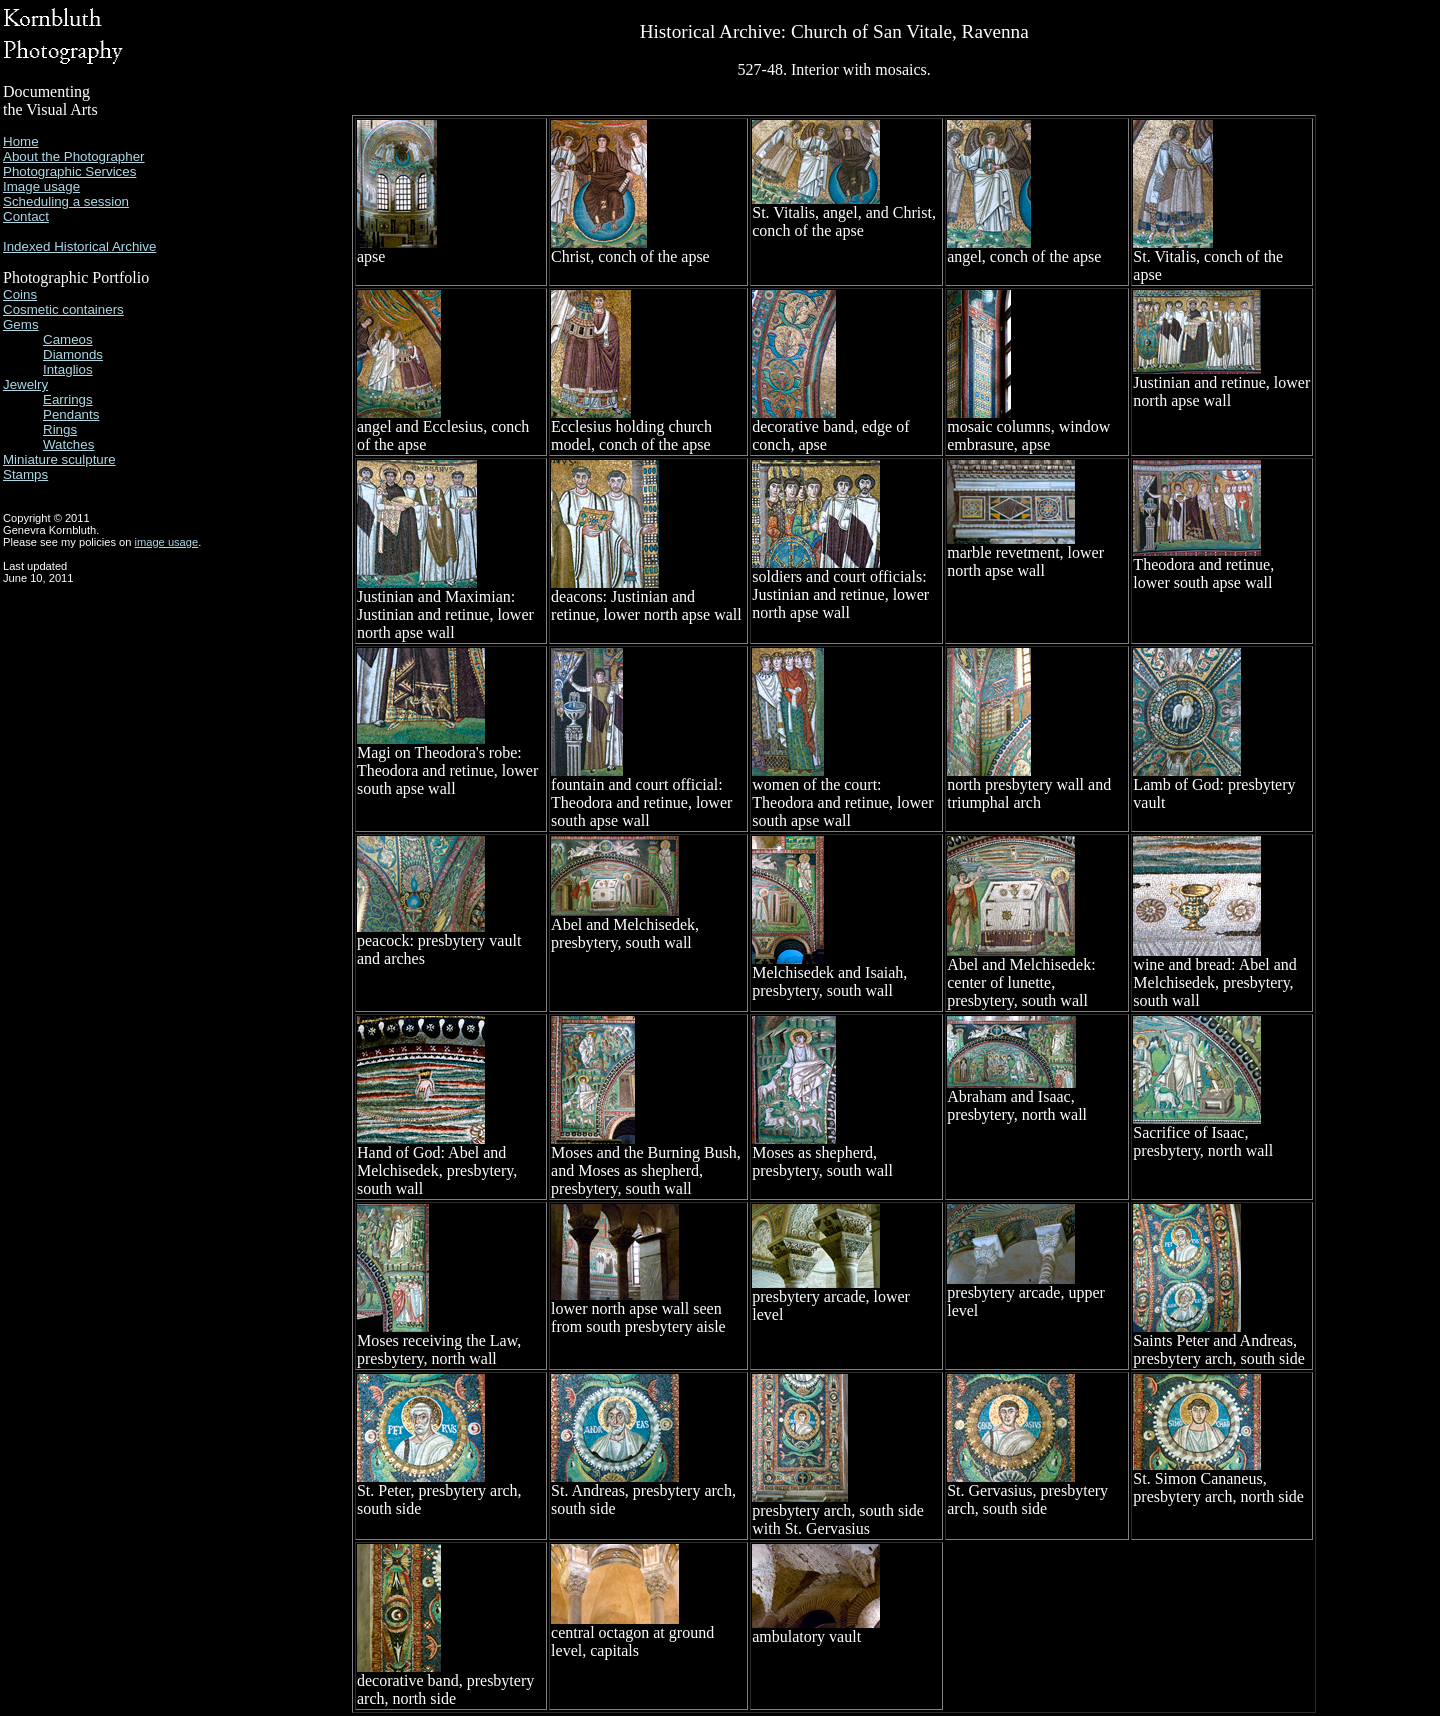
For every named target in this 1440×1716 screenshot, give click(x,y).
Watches (68, 444)
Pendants (71, 414)
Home (21, 141)
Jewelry (25, 384)
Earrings (68, 399)
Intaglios (68, 369)
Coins (20, 294)
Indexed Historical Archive (79, 246)
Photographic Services (69, 171)
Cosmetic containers (63, 309)
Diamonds (73, 354)
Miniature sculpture (59, 459)
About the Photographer (74, 156)
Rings (60, 429)
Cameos (68, 339)
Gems (21, 324)
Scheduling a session (66, 201)
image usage (167, 542)
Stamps (25, 474)
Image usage (41, 186)
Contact (26, 216)
